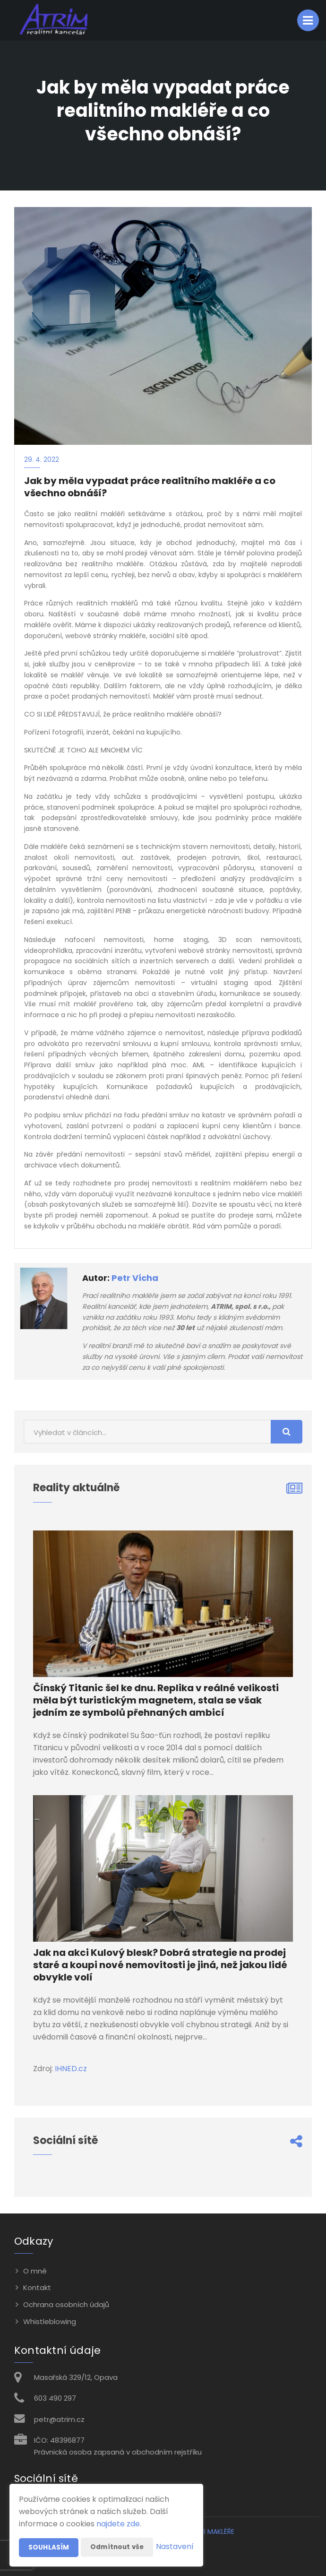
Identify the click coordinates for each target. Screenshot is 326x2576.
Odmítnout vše (118, 2528)
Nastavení (175, 2547)
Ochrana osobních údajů (66, 2304)
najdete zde (118, 2504)
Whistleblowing (49, 2321)
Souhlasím (48, 2528)
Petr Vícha (135, 1278)
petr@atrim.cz (59, 2419)
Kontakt (37, 2287)
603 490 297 (55, 2398)
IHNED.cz (71, 2068)
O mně (35, 2271)
